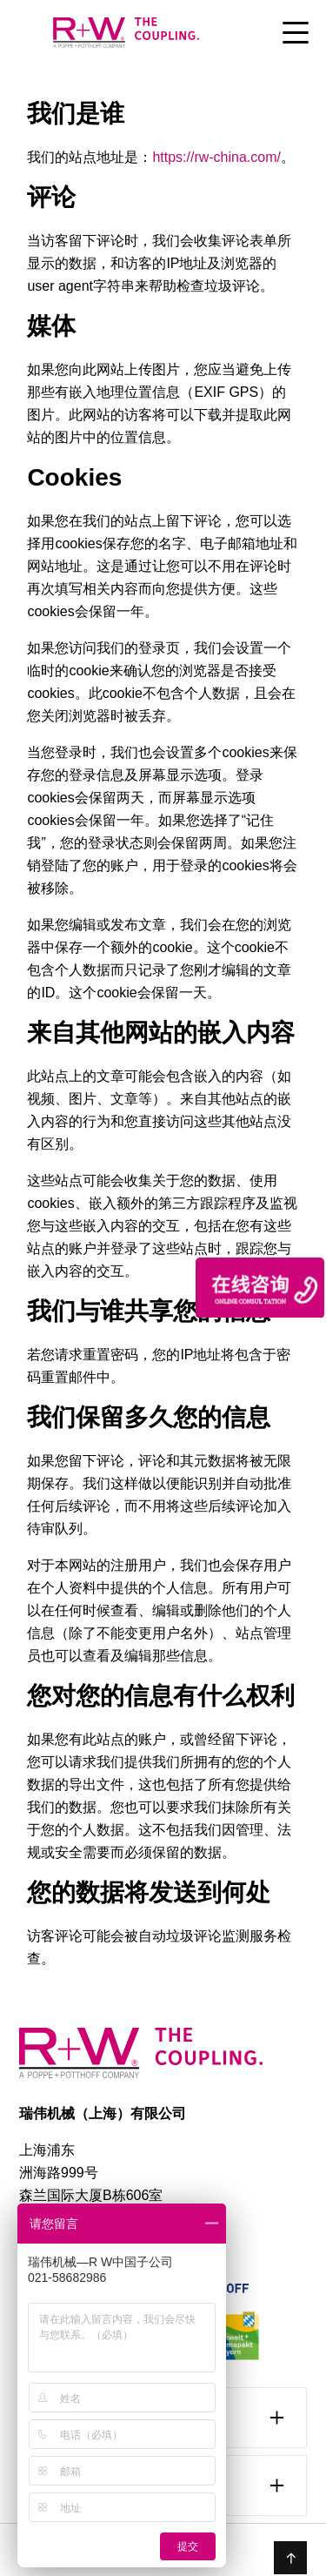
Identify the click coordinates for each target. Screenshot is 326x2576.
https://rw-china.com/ (216, 157)
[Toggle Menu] (296, 34)
